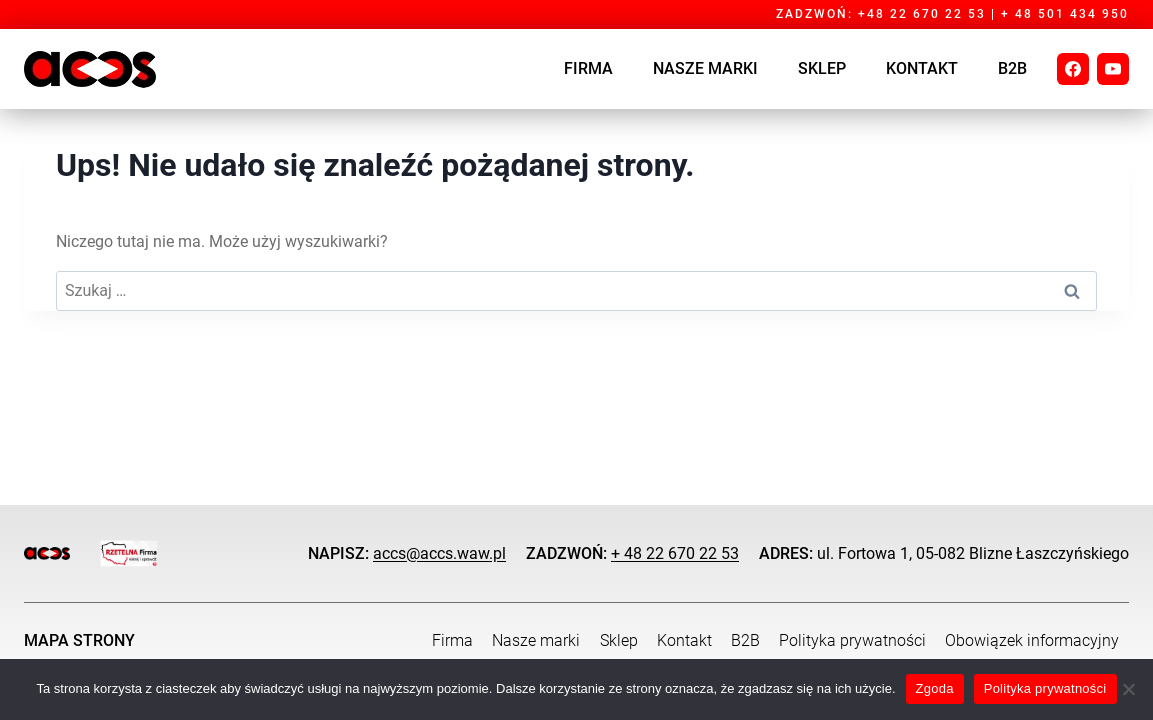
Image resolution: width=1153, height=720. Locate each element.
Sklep (619, 640)
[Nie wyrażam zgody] (1128, 689)
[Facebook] (1073, 69)
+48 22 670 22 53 (922, 14)
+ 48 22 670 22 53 (675, 553)
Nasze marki (705, 68)
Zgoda (935, 688)
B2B (1012, 68)
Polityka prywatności (852, 640)
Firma (588, 68)
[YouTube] (1113, 69)
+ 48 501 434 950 (1065, 14)
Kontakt (922, 68)
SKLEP (822, 68)
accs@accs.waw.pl (439, 553)
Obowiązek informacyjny (1032, 640)
